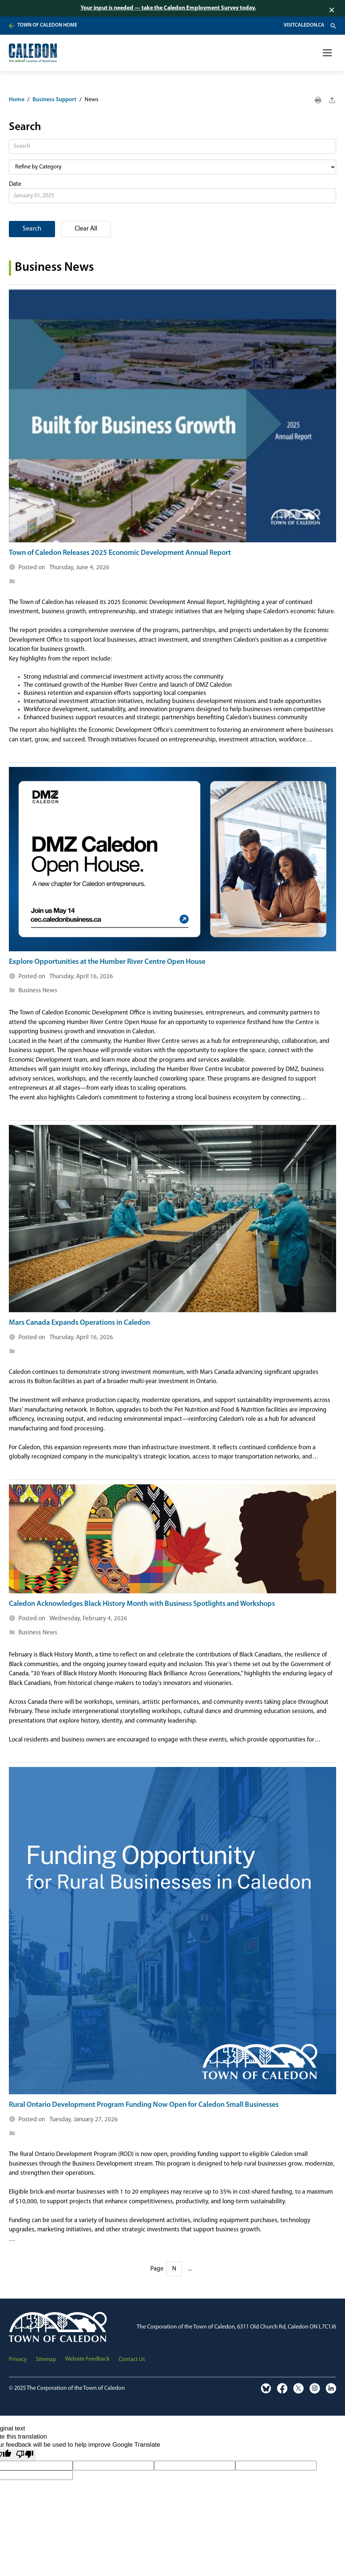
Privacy (18, 2359)
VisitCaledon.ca (304, 25)
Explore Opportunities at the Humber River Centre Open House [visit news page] (107, 962)
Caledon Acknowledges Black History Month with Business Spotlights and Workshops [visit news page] (142, 1604)
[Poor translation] (25, 2455)
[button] (327, 53)
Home (16, 100)
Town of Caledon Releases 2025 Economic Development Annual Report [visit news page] (120, 553)
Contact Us (132, 2359)
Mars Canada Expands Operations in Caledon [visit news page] (79, 1323)
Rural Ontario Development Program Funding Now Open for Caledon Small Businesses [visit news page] (144, 2105)
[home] (33, 53)
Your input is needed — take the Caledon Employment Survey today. (168, 8)
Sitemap (46, 2359)
